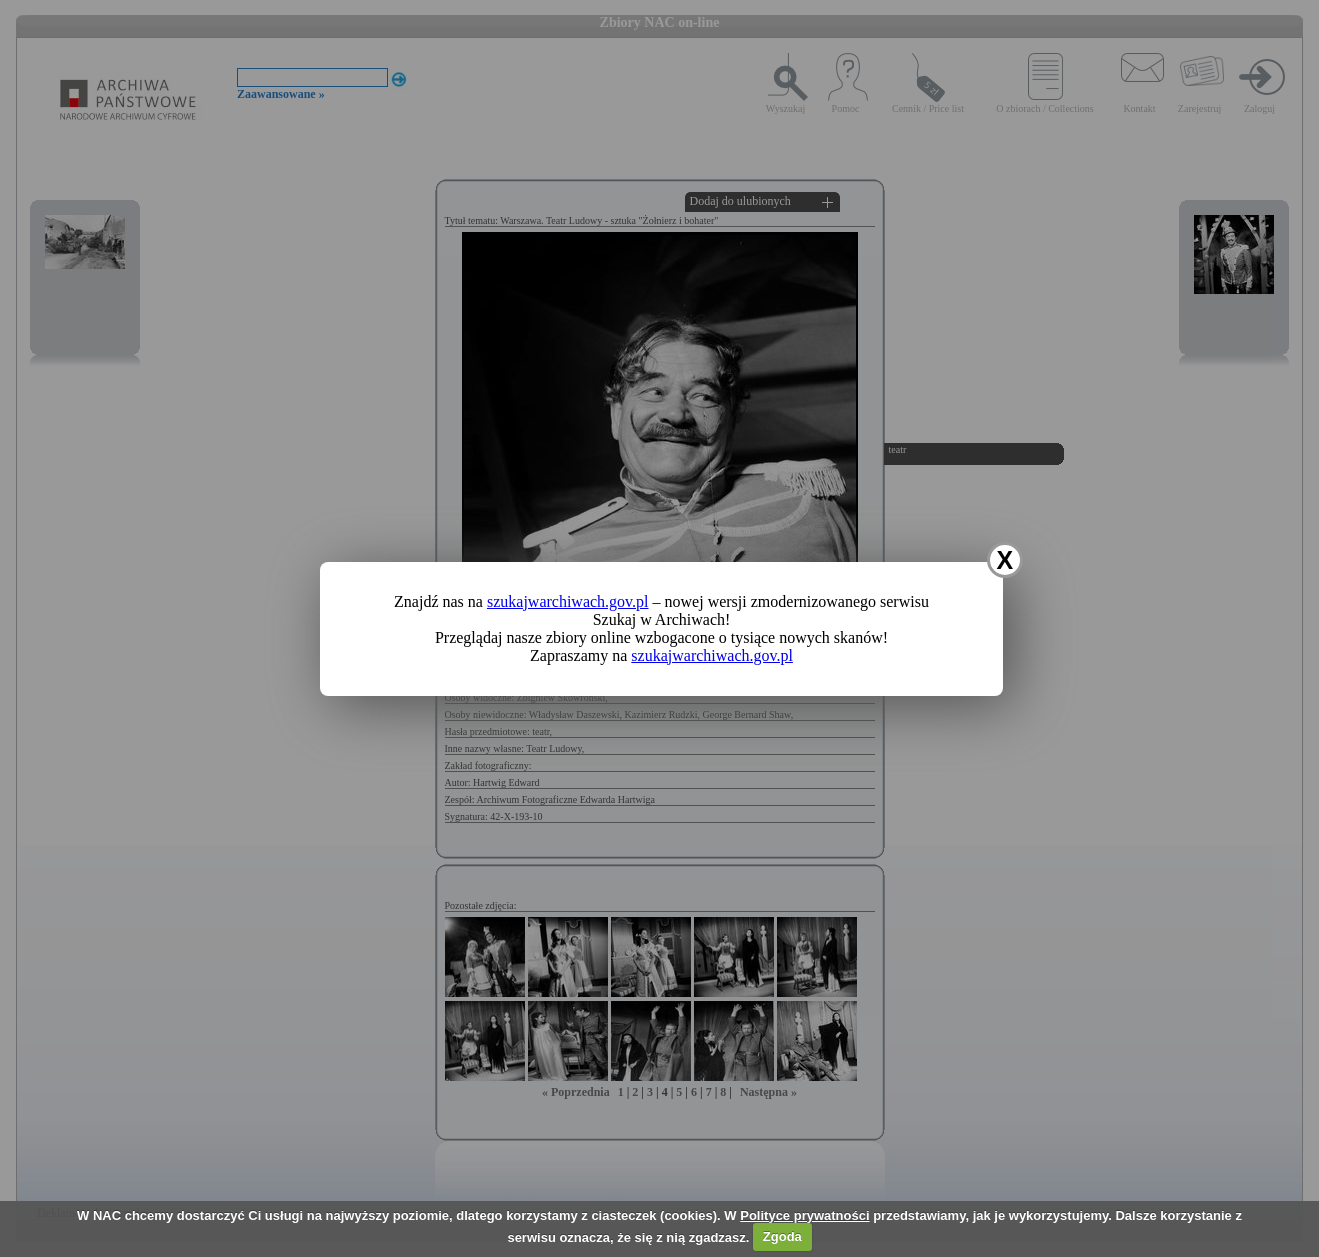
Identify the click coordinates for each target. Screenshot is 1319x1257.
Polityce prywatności (804, 1215)
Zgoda (782, 1236)
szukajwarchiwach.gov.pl (568, 601)
